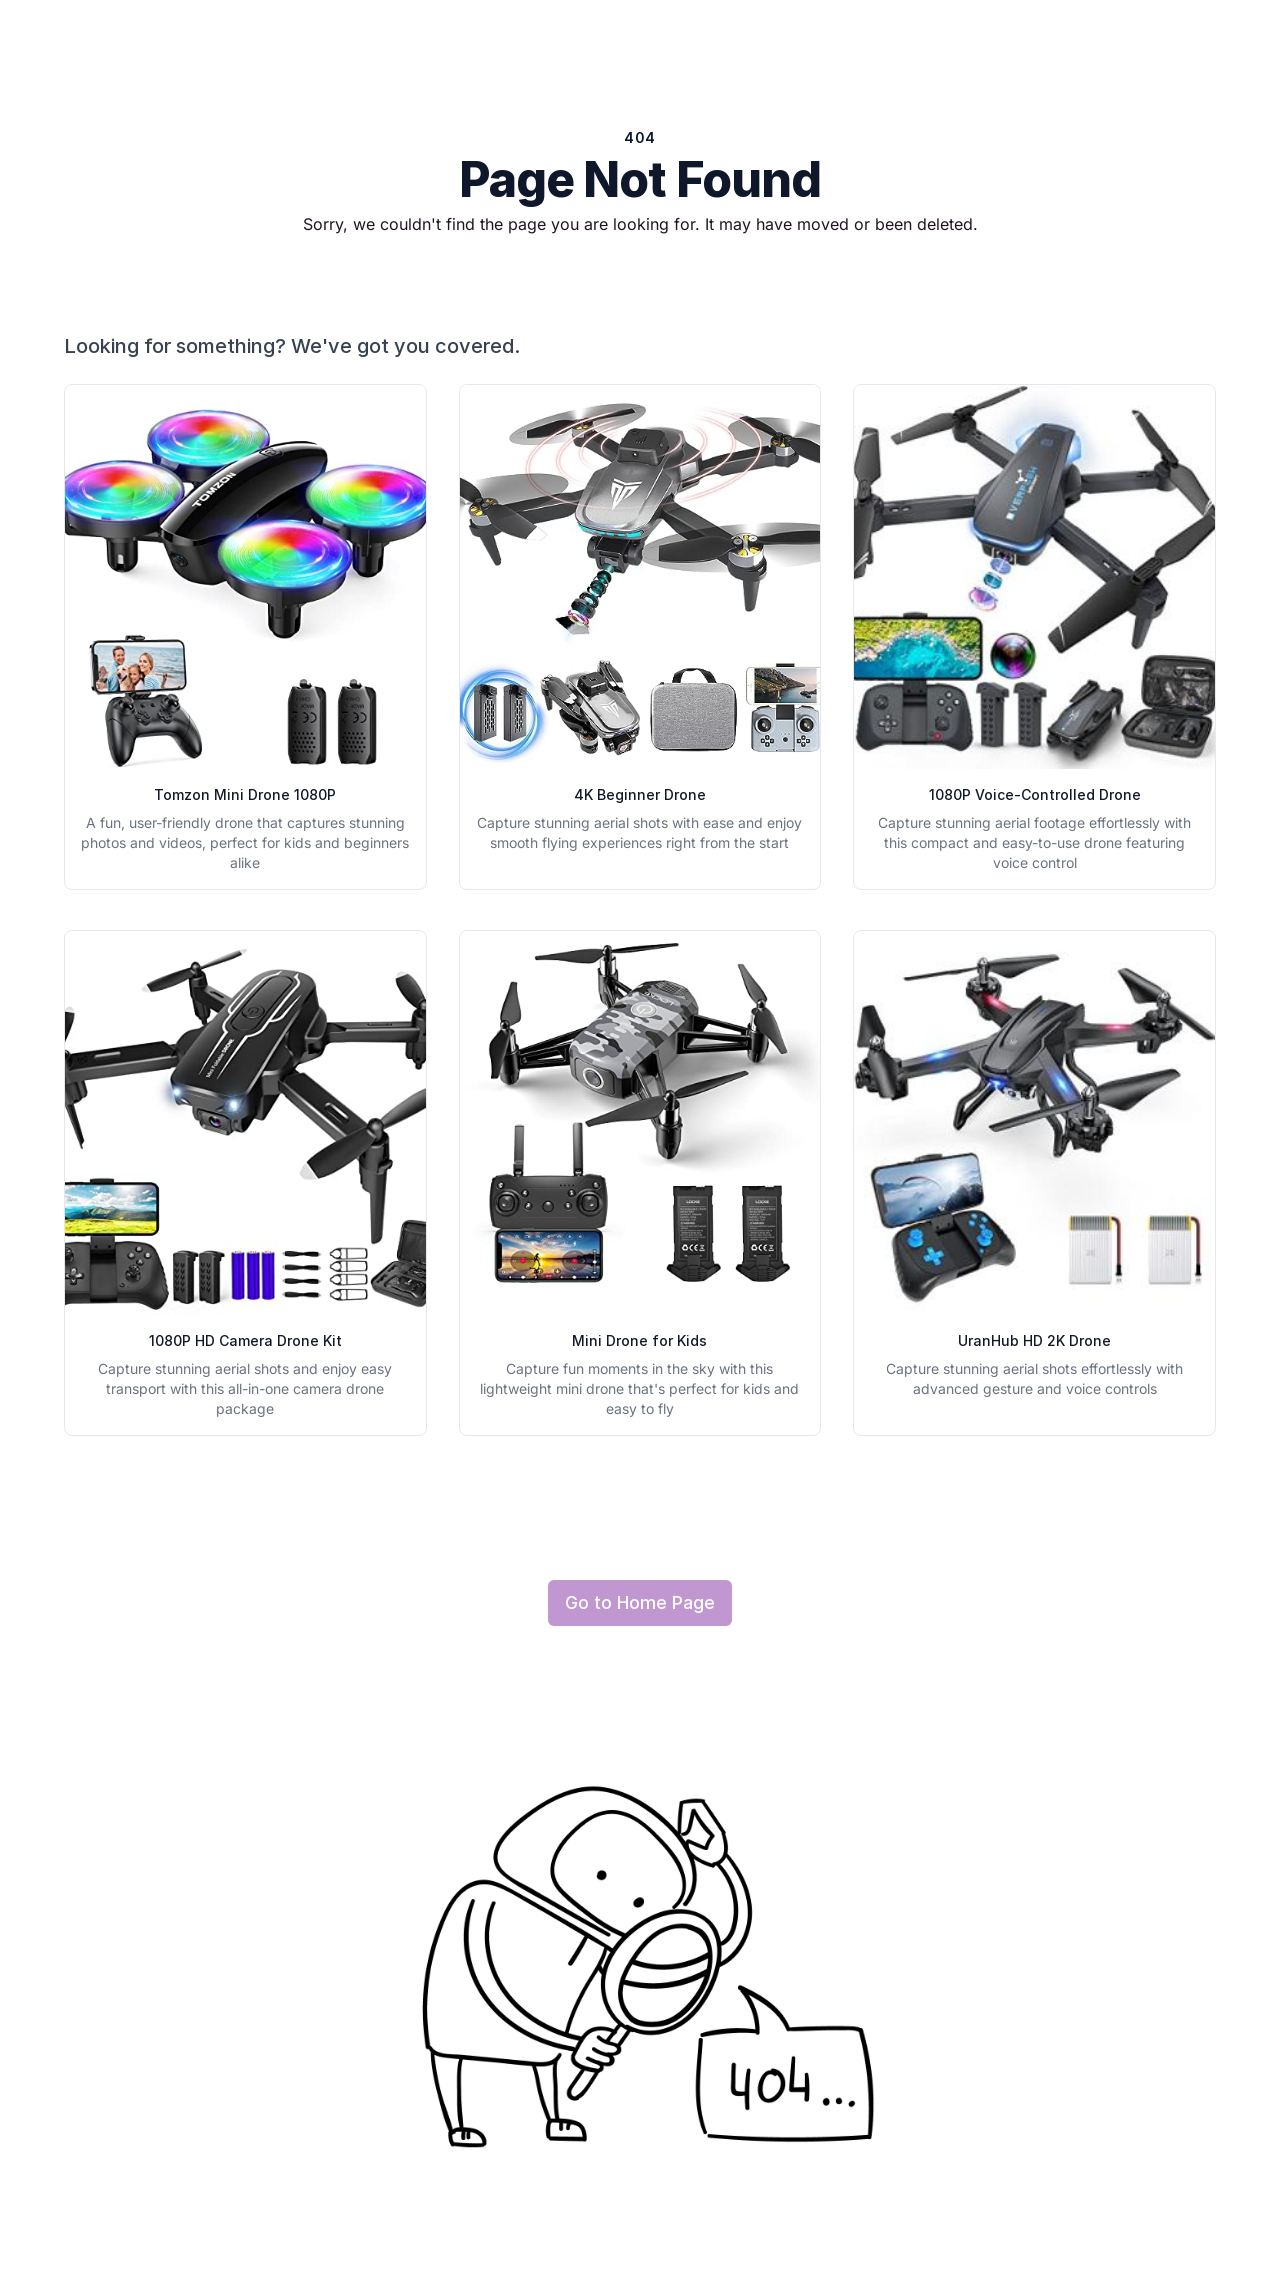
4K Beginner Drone (640, 794)
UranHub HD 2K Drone (1034, 1340)
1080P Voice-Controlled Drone (1035, 794)
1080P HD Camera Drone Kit (245, 1340)
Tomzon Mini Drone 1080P (245, 794)
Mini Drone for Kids (639, 1340)
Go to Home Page (640, 1602)
